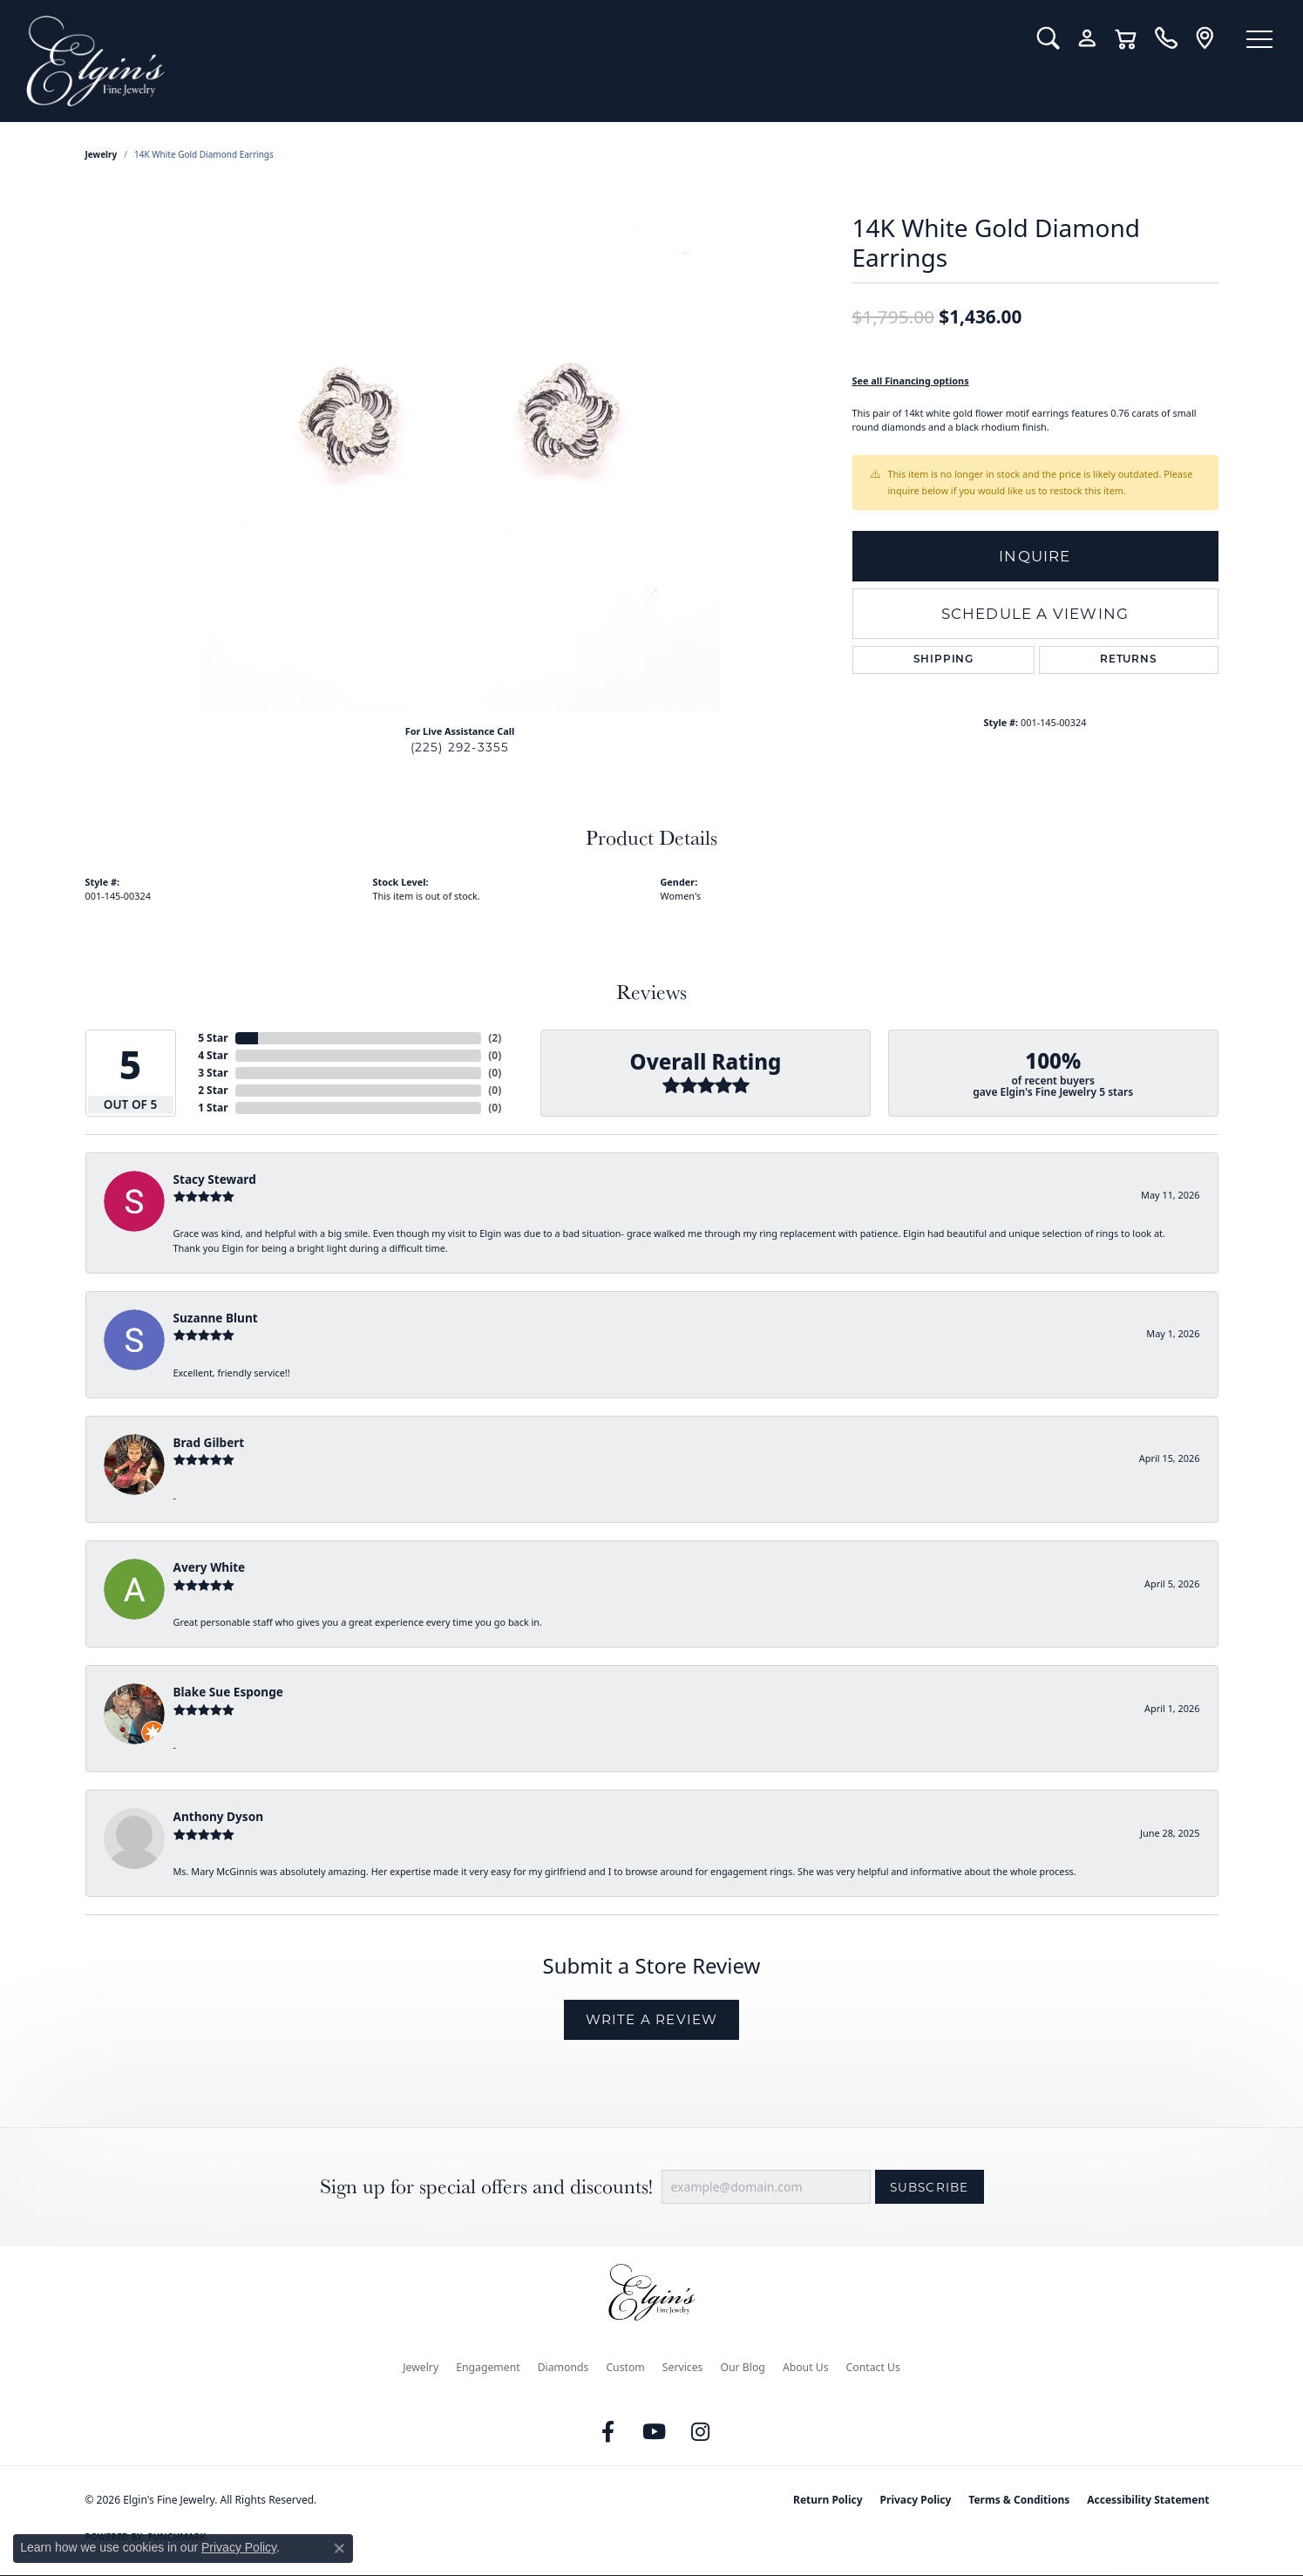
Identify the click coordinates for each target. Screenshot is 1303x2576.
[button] (1048, 38)
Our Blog (742, 2367)
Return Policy (828, 2499)
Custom (625, 2367)
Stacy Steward (214, 1179)
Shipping (943, 660)
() (494, 1037)
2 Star (212, 1090)
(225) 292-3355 (460, 747)
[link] (1166, 38)
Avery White (209, 1567)
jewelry (101, 154)
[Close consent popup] (339, 2548)
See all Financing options (910, 380)
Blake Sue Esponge (228, 1691)
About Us (806, 2367)
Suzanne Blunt (215, 1317)
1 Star (212, 1107)
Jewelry (420, 2367)
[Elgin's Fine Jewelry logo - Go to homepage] (518, 61)
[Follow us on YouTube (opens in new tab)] (653, 2432)
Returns (1128, 660)
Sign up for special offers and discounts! (486, 2186)
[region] (460, 448)
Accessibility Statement (1148, 2499)
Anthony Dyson (218, 1816)
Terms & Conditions (1018, 2499)
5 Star (212, 1037)
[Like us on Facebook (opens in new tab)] (607, 2432)
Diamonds (563, 2367)
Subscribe (929, 2187)
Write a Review (652, 2019)
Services (682, 2367)
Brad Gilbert (209, 1442)
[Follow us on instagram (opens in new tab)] (699, 2432)
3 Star (212, 1072)
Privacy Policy (916, 2499)
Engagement (488, 2367)
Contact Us (873, 2367)
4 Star (212, 1055)
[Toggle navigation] (1259, 39)
